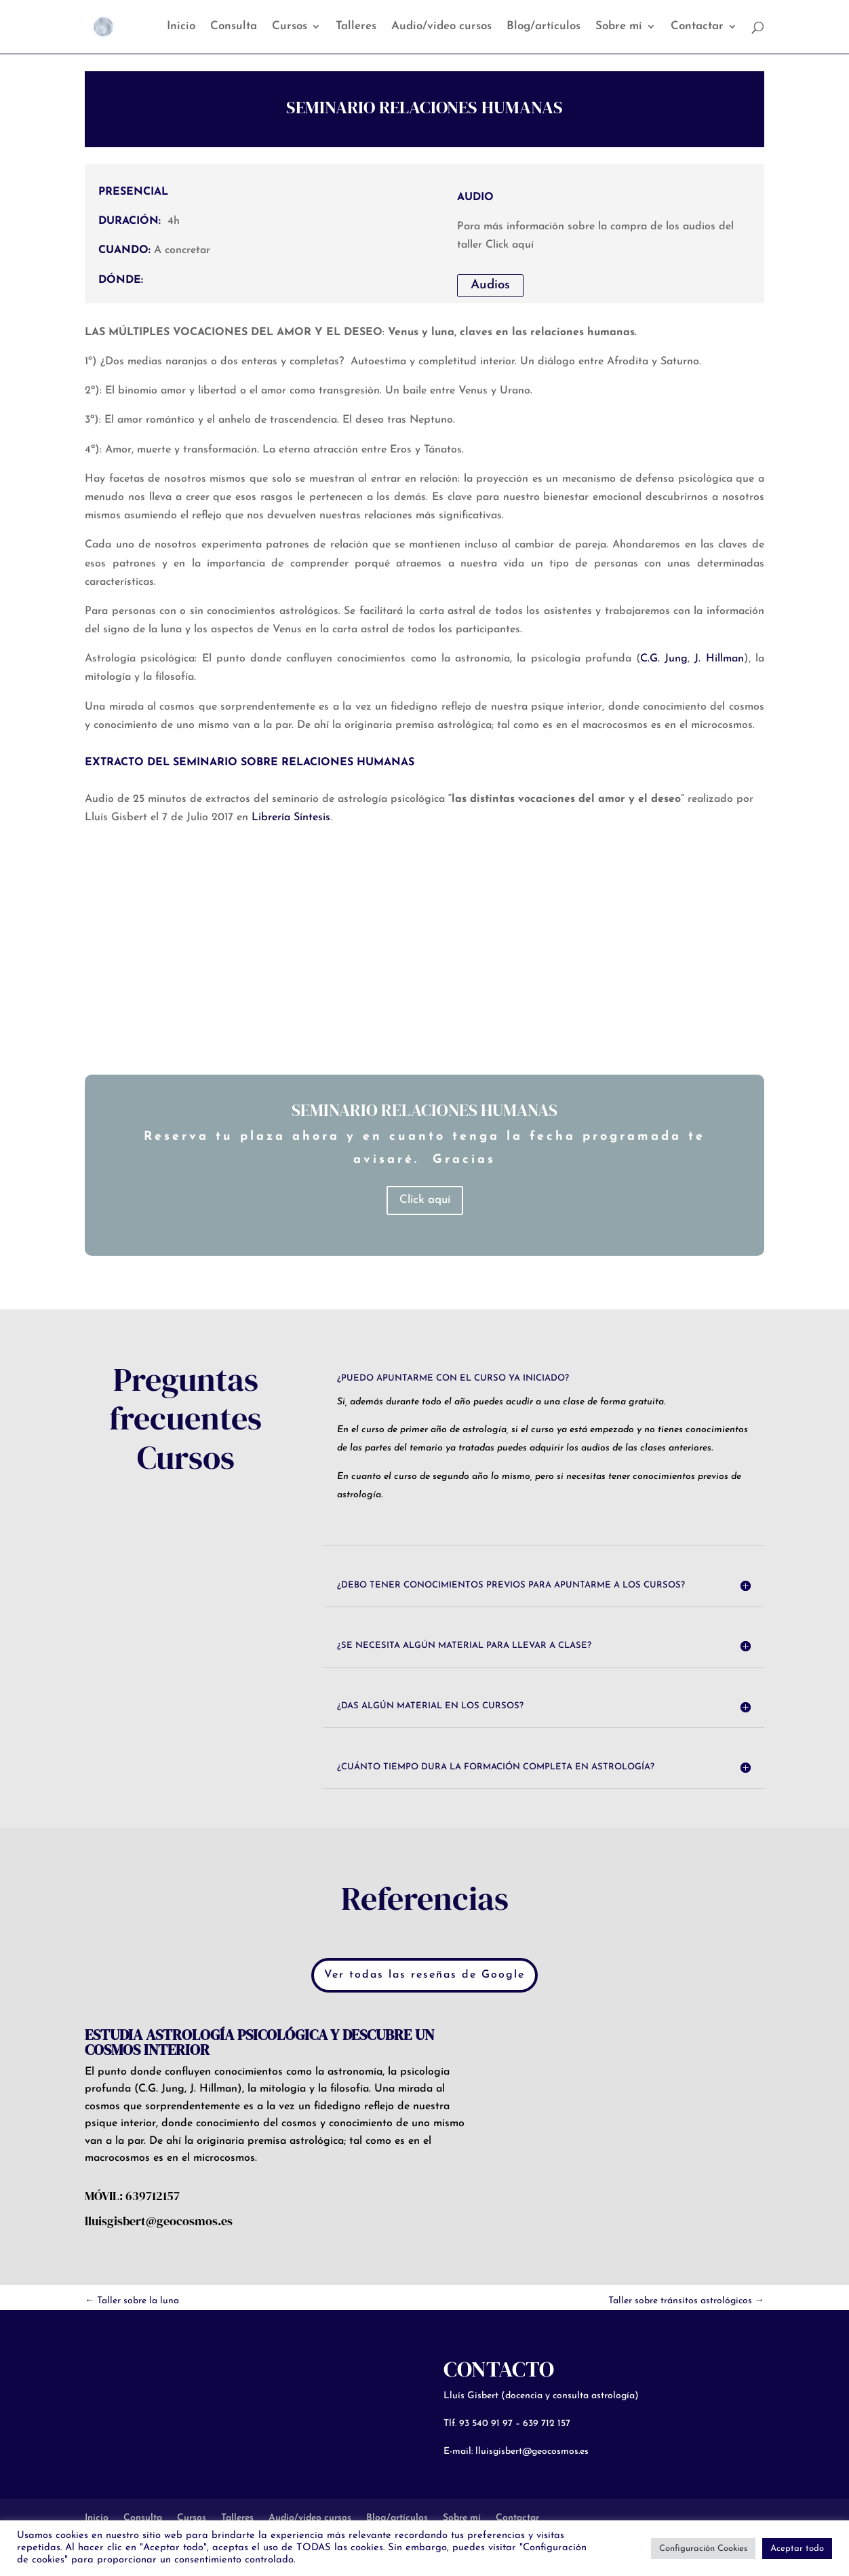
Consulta (233, 27)
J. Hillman (718, 658)
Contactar (697, 27)
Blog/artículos (543, 27)
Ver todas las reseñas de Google (424, 1974)
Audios (490, 285)
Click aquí (424, 1200)
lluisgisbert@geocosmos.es (532, 2451)
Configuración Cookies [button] (703, 2548)
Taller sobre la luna (132, 2301)
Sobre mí (618, 27)
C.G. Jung (664, 658)
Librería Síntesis (291, 817)
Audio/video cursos (441, 27)
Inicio (181, 27)
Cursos (289, 27)
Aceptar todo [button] (797, 2548)
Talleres (356, 27)
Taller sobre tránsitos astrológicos (686, 2301)
